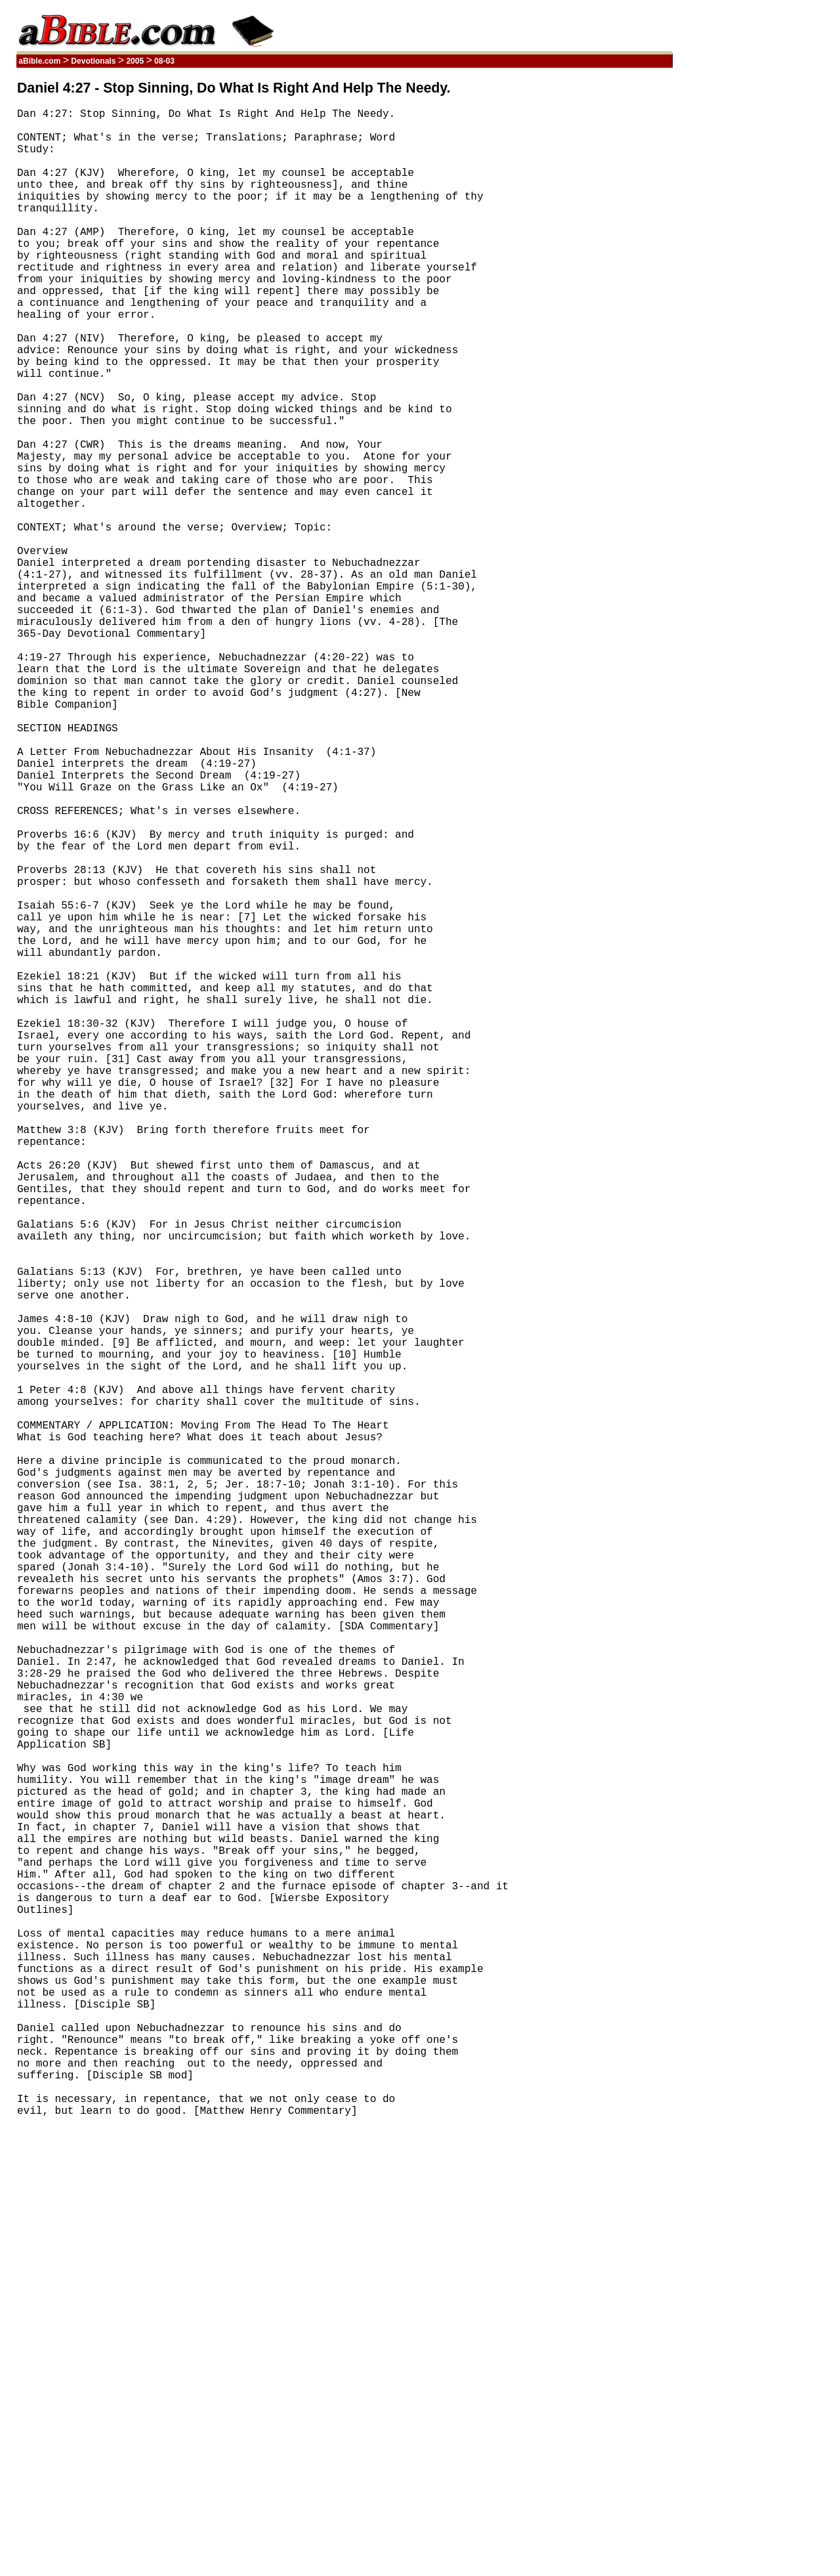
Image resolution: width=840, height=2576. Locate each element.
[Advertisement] (609, 278)
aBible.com (39, 61)
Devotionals (93, 61)
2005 (135, 61)
